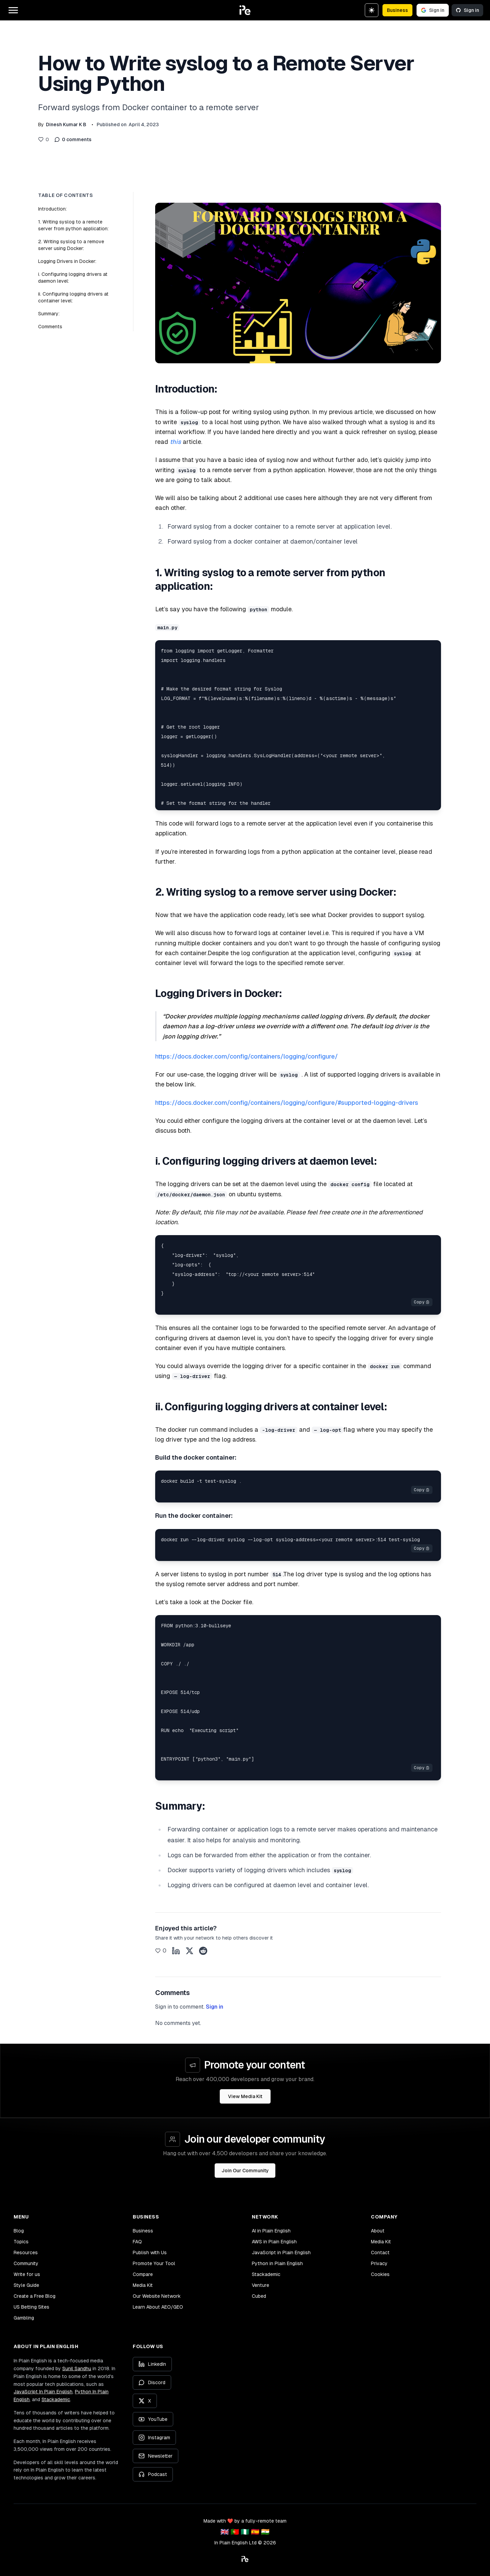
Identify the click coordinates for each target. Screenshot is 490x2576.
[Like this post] (43, 139)
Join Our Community (245, 2170)
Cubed (259, 2296)
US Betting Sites (31, 2307)
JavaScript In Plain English (43, 2391)
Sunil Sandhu (76, 2368)
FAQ (137, 2241)
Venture (260, 2285)
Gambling (24, 2318)
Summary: (49, 313)
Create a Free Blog (34, 2296)
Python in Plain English (277, 2263)
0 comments (73, 139)
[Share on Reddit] (203, 1951)
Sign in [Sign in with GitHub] (467, 10)
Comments (50, 326)
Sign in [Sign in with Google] (432, 10)
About (378, 2230)
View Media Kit (245, 2096)
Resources (26, 2252)
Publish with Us (150, 2252)
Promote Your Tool (154, 2263)
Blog (19, 2230)
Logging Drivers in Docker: (67, 261)
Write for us (27, 2274)
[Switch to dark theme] (371, 10)
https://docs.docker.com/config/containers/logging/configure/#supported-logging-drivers (286, 1102)
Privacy (379, 2263)
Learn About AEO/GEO (158, 2307)
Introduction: (52, 209)
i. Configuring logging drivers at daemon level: (73, 277)
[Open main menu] (13, 10)
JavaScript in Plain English (281, 2252)
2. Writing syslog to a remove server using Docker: (71, 245)
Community (26, 2263)
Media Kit (143, 2285)
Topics (21, 2241)
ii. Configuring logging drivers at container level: (73, 297)
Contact (380, 2252)
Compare (143, 2274)
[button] (245, 10)
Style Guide (26, 2285)
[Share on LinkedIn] (176, 1951)
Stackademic (266, 2274)
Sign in (214, 2007)
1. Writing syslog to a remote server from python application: (73, 225)
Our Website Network (157, 2296)
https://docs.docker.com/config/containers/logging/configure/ (246, 1056)
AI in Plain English (271, 2230)
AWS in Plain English (274, 2241)
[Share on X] (189, 1951)
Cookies (380, 2274)
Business (397, 10)
